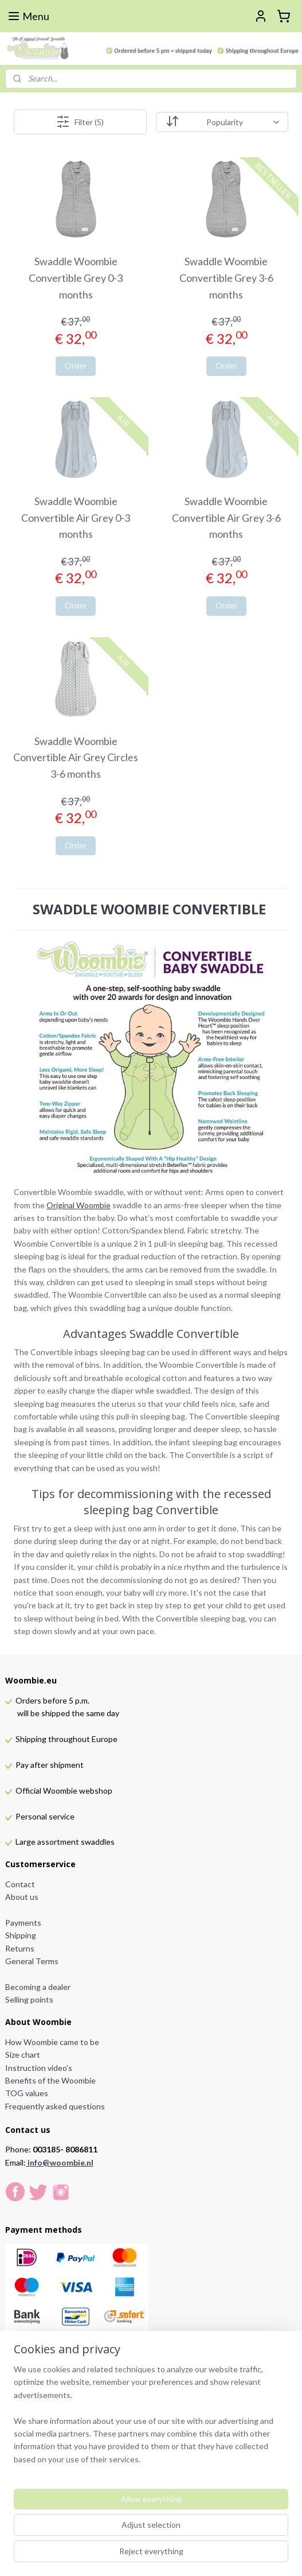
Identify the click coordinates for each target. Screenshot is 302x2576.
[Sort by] (222, 121)
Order (76, 365)
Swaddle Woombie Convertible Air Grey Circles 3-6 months (75, 758)
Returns (19, 1948)
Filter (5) (80, 122)
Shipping (20, 1935)
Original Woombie (78, 1205)
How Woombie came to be (52, 2042)
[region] (151, 2419)
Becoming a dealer (37, 1987)
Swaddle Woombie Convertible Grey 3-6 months (226, 278)
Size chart (22, 2054)
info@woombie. (57, 2162)
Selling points (29, 1999)
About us (21, 1897)
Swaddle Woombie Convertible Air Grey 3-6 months (226, 518)
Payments (23, 1922)
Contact (20, 1884)
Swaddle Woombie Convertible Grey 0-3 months (76, 278)
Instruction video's (38, 2068)
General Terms (31, 1961)
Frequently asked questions (55, 2106)
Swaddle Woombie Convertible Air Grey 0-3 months (75, 518)
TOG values (26, 2093)
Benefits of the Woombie (50, 2080)
